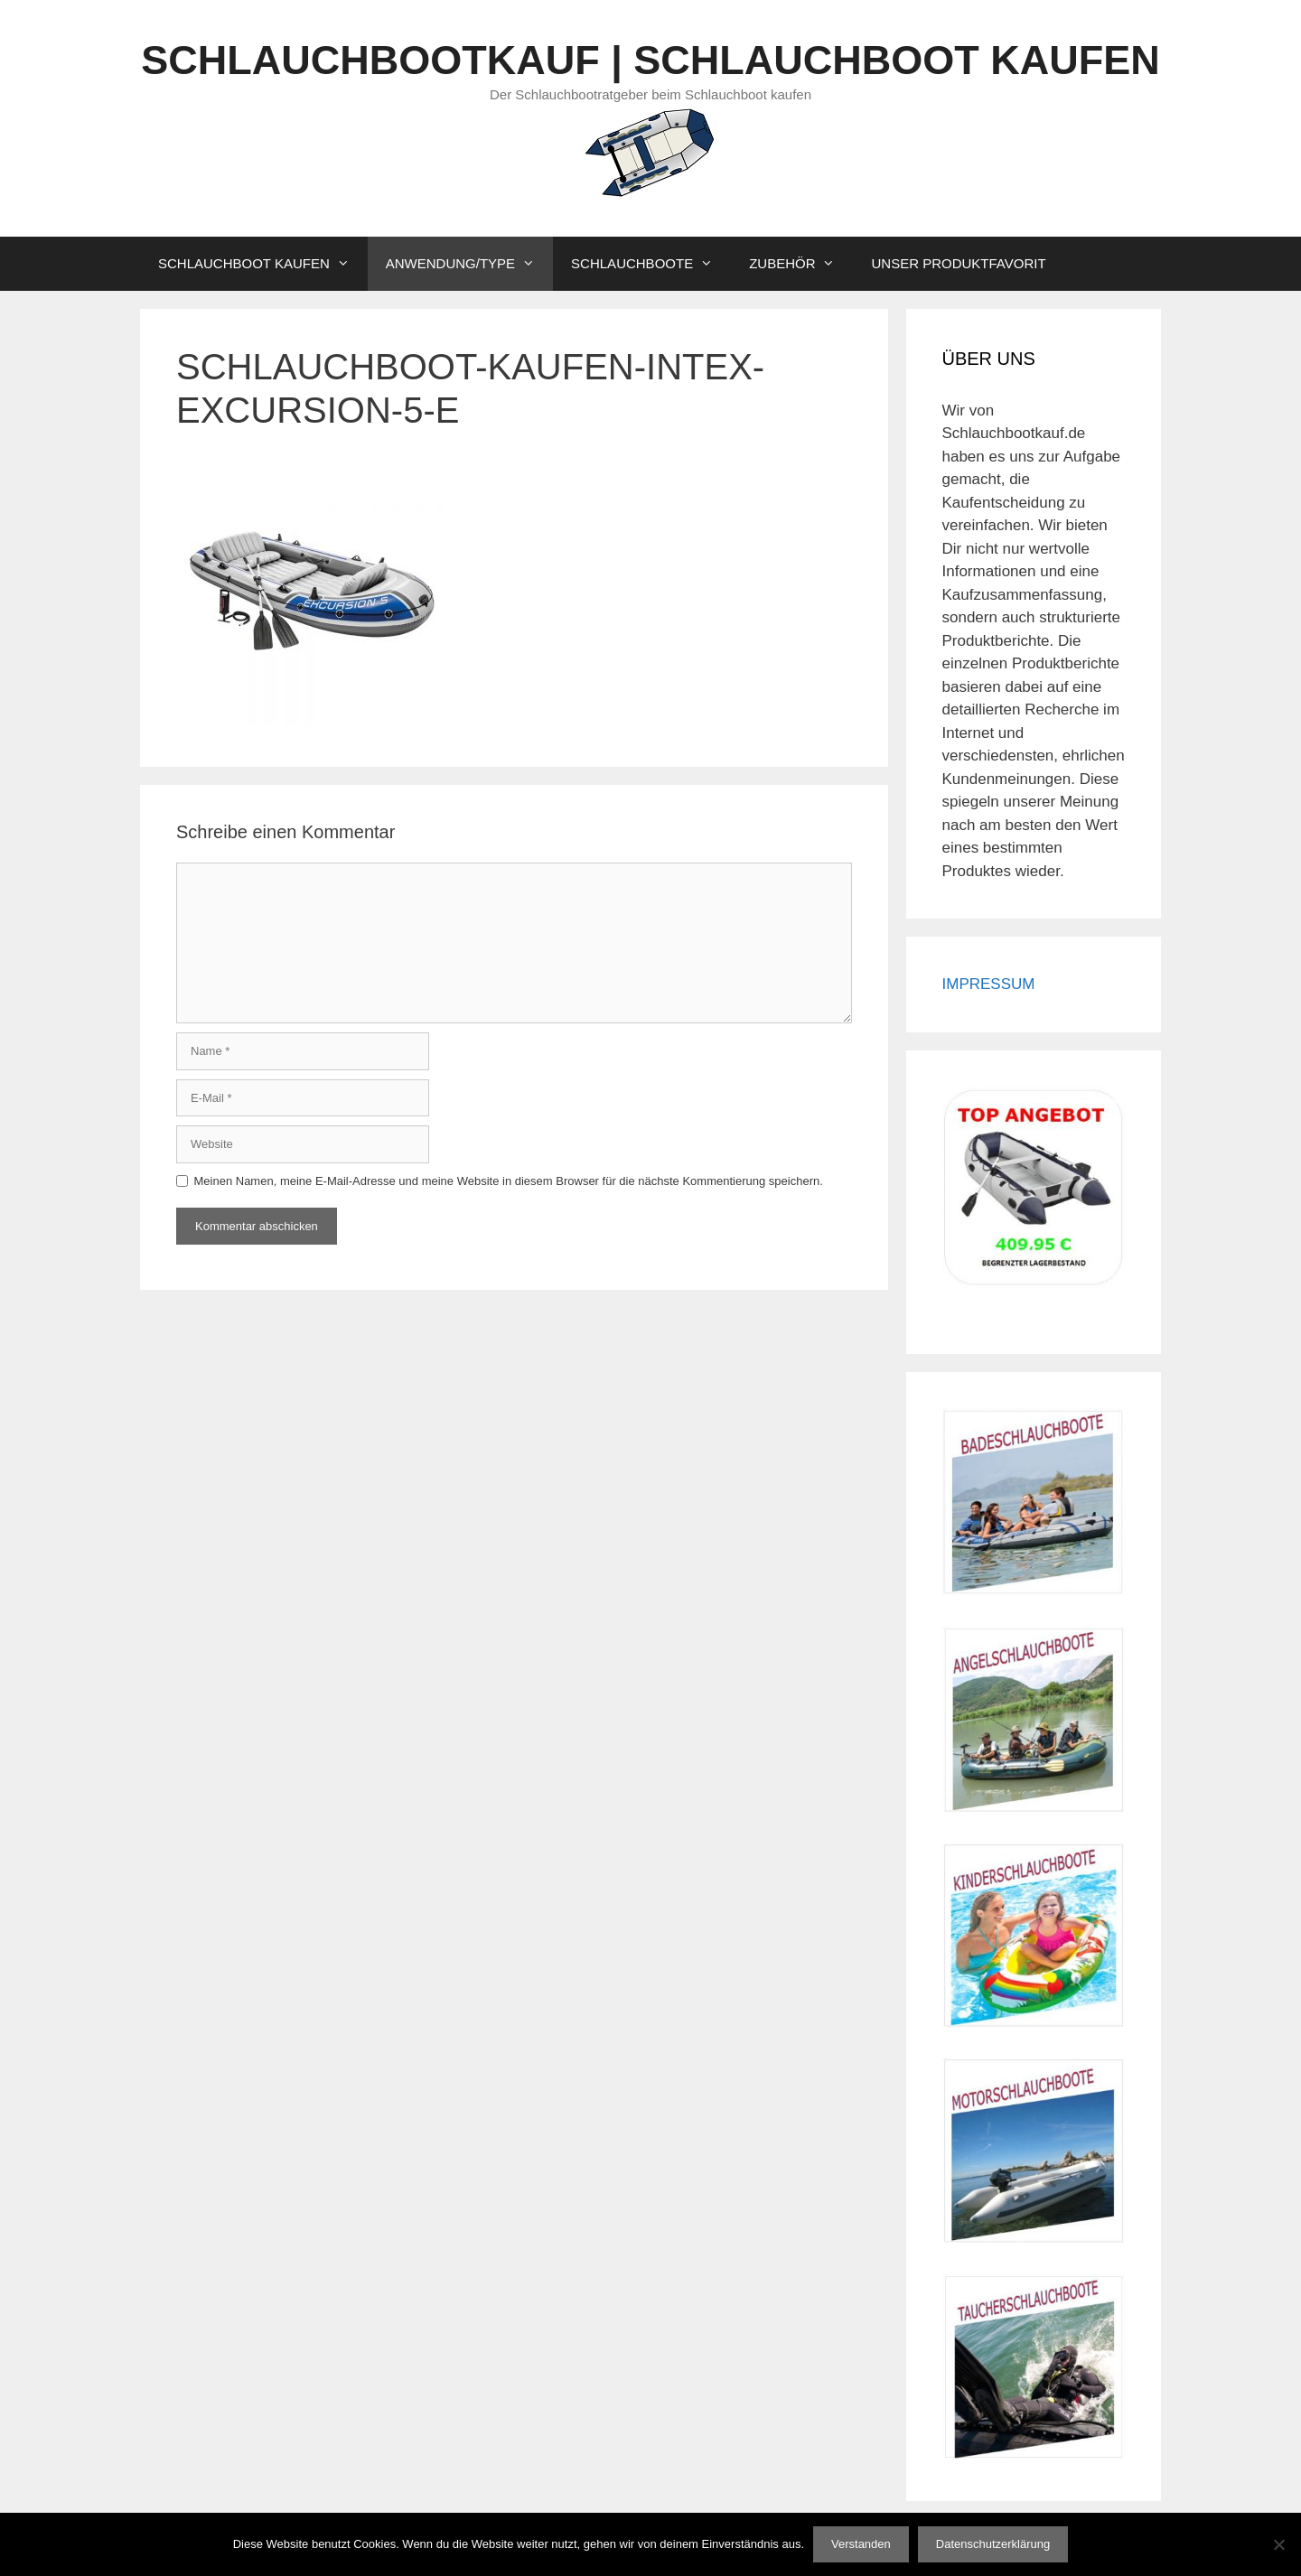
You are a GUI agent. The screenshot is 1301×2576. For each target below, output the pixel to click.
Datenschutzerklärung (993, 2544)
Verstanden (861, 2544)
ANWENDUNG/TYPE (469, 264)
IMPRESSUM (988, 984)
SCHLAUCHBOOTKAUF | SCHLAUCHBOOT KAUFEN (650, 60)
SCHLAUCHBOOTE (651, 264)
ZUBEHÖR (801, 264)
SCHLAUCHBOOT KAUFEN (263, 264)
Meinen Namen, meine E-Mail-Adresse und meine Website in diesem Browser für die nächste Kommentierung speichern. (508, 1181)
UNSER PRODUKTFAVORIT (958, 263)
